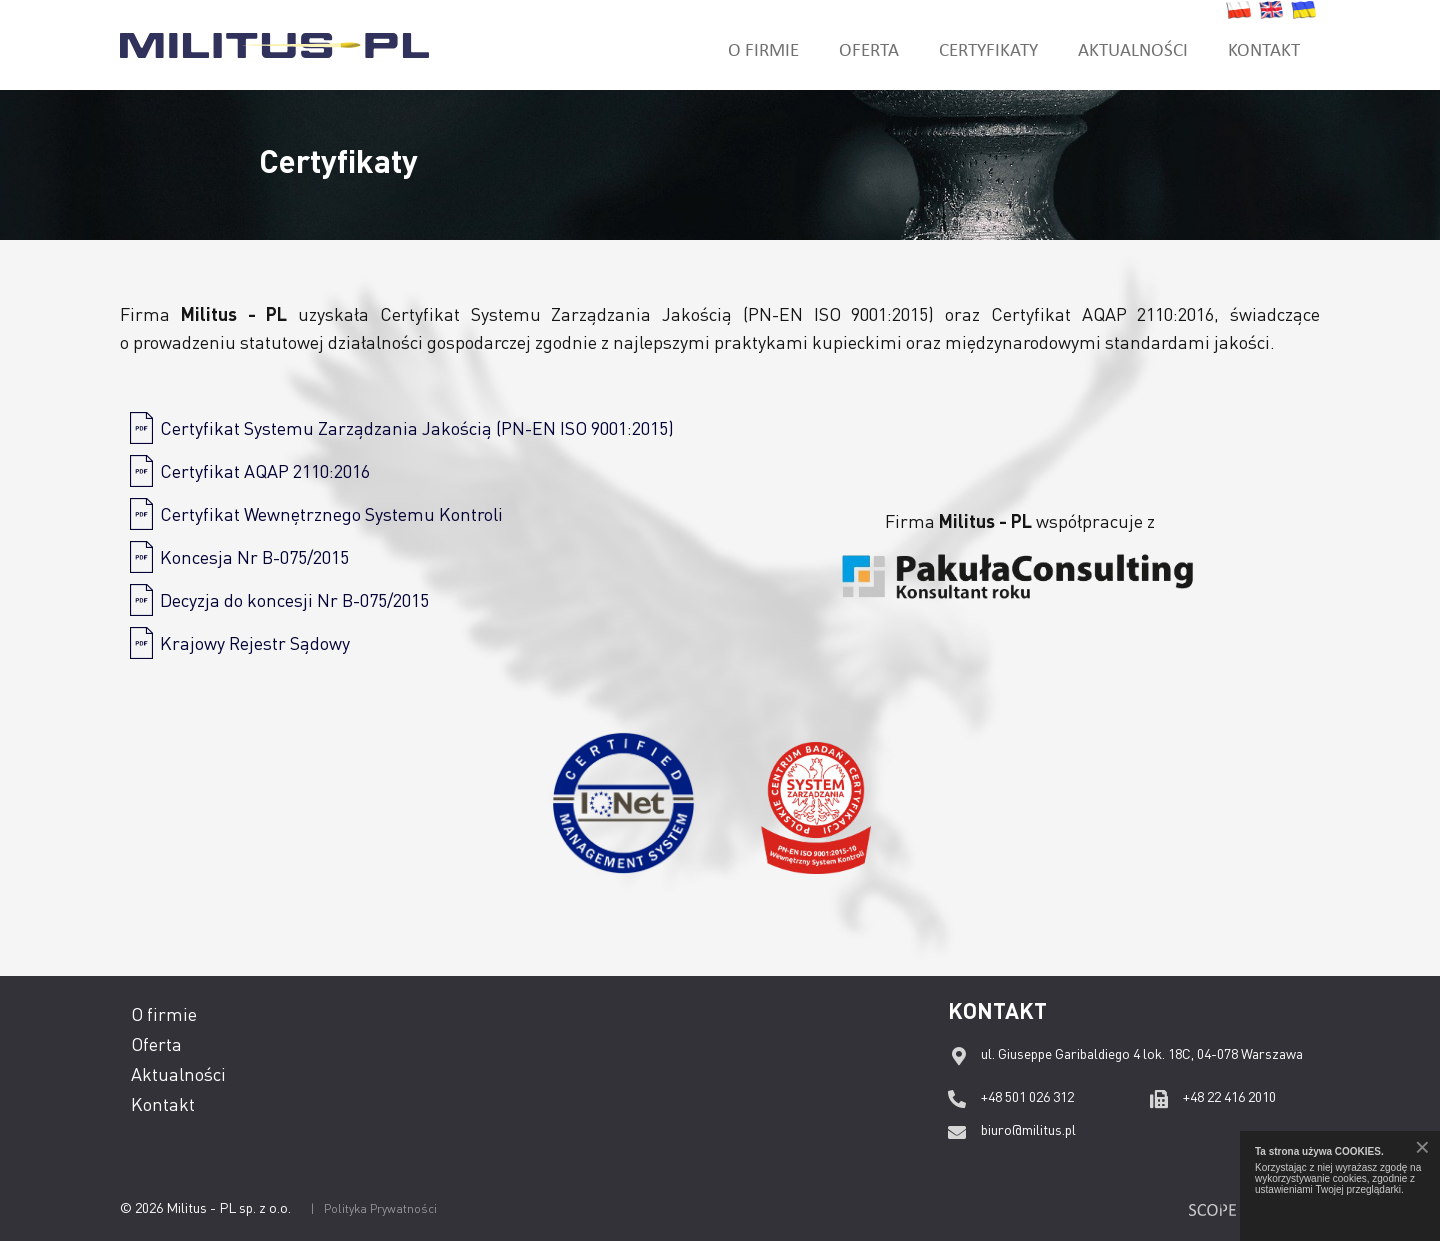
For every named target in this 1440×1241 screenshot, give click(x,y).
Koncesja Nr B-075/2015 (254, 556)
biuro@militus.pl (1028, 1129)
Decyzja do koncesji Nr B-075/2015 (294, 599)
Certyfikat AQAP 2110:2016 (265, 470)
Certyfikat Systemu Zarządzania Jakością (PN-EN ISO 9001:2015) (417, 427)
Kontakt (1264, 48)
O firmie (763, 48)
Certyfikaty (988, 48)
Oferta (869, 48)
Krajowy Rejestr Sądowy (255, 642)
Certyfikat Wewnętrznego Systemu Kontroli (331, 513)
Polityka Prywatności (380, 1208)
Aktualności (1133, 48)
